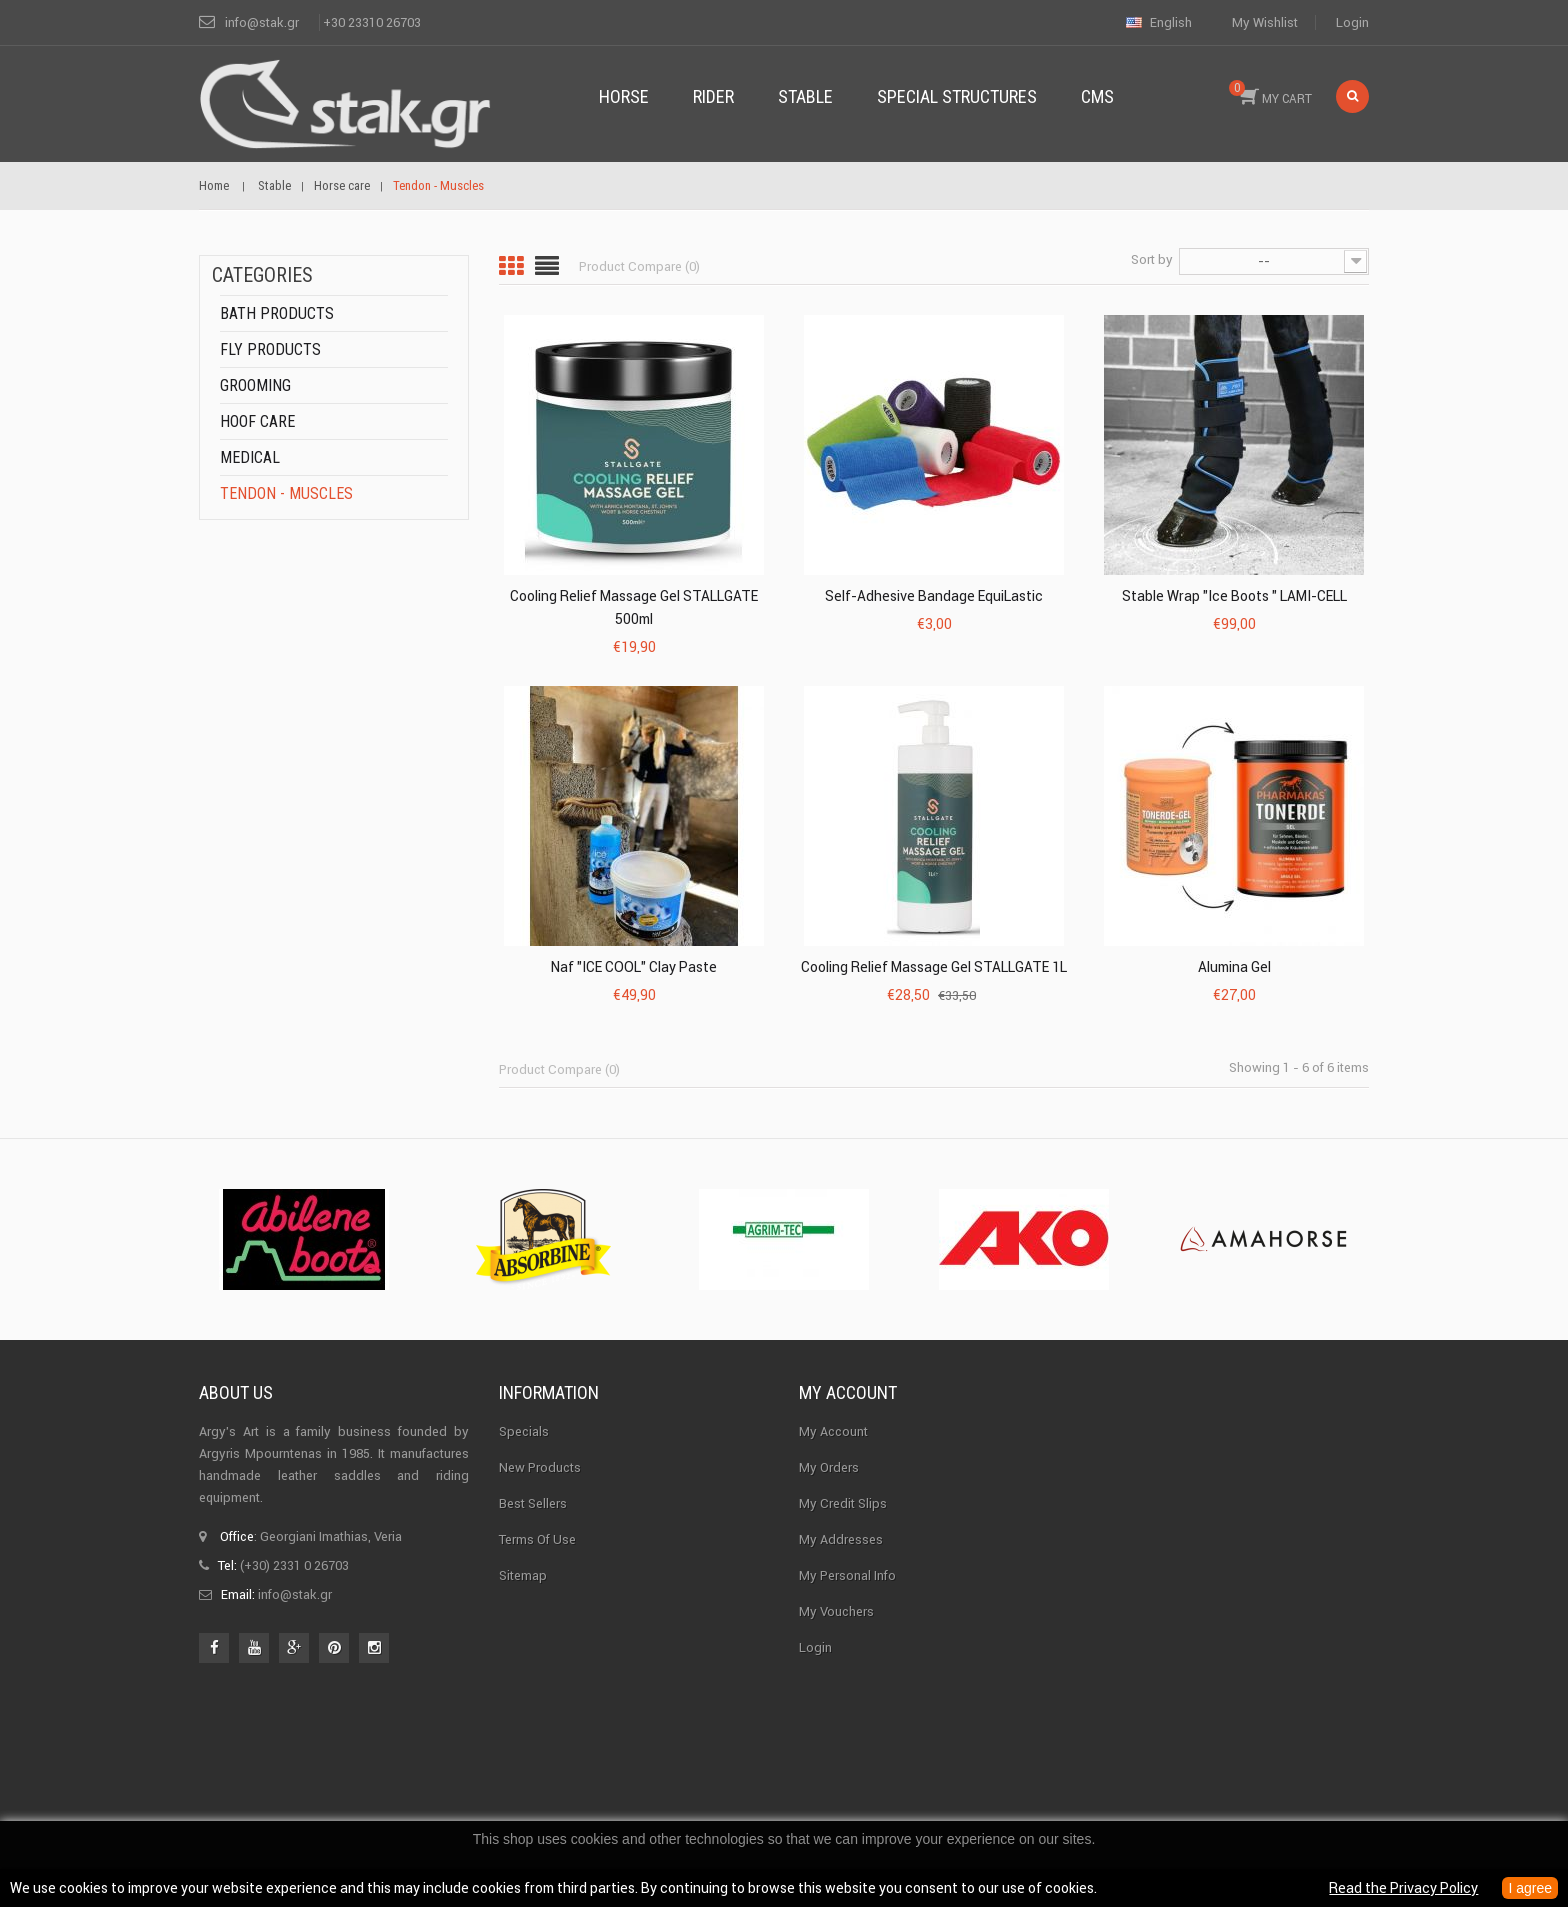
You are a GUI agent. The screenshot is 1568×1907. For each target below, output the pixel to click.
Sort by (1152, 259)
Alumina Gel (1234, 967)
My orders (829, 1467)
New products (540, 1467)
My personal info (847, 1575)
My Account (833, 1431)
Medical (250, 457)
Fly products (270, 349)
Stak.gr (861, 1754)
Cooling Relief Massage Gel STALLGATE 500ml (634, 607)
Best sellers (533, 1503)
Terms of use (537, 1539)
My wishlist (1265, 22)
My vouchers (836, 1611)
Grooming (255, 385)
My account (848, 1392)
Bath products (277, 313)
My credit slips (843, 1503)
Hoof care (257, 421)
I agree (1530, 1888)
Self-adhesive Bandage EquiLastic (934, 596)
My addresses (841, 1539)
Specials (524, 1431)
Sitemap (523, 1575)
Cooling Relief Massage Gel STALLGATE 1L (934, 967)
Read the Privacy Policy (1403, 1888)
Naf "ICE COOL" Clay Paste (634, 967)
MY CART (1270, 93)
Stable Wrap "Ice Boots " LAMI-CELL (1234, 596)
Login (1352, 22)
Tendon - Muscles (286, 493)
